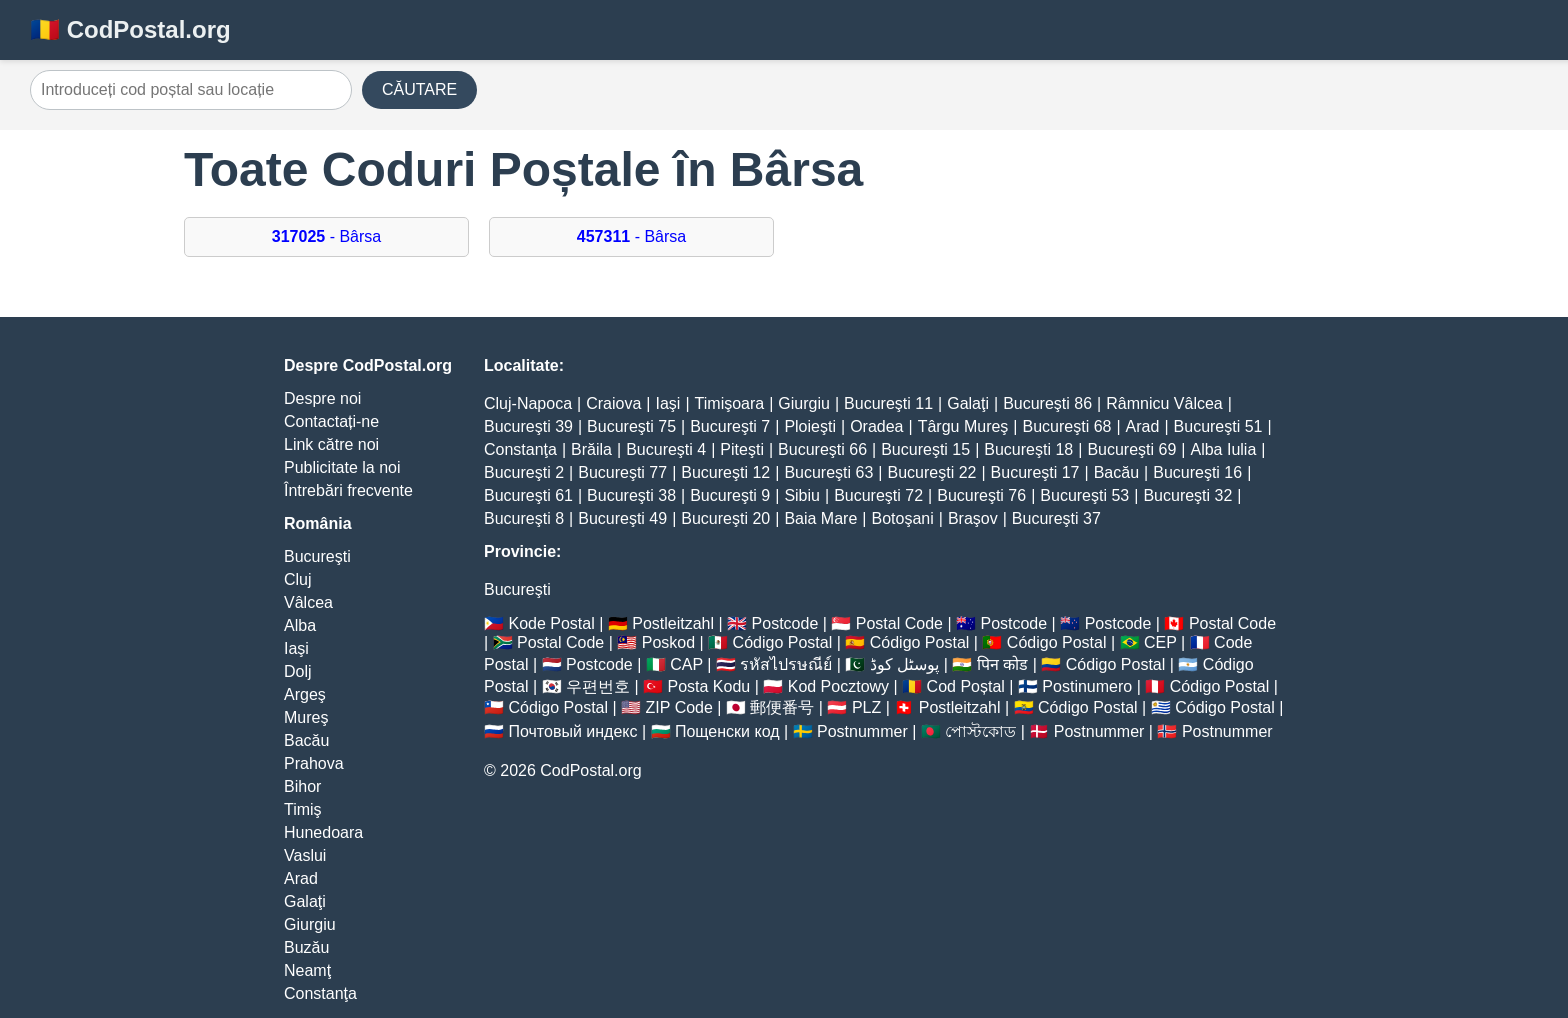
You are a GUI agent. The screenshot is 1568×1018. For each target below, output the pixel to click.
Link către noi (331, 444)
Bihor (302, 786)
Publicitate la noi (342, 467)
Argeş (305, 694)
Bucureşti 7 (730, 426)
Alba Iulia (1223, 449)
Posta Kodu (708, 686)
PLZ (866, 707)
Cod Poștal (966, 686)
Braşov (973, 518)
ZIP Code (679, 707)
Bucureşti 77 (622, 472)
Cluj (298, 579)
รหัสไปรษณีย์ (786, 664)
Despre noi (322, 398)
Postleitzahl (673, 623)
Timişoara (730, 403)
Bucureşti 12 (725, 472)
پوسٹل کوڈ (904, 664)
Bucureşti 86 (1047, 403)
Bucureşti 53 (1084, 495)
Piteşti (742, 449)
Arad (301, 878)
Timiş (303, 809)
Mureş (306, 717)
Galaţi (305, 901)
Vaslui (305, 855)
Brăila (591, 449)
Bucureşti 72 (878, 495)
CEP (1160, 642)
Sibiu (802, 495)
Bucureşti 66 (822, 449)
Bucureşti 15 (925, 449)
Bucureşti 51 (1218, 426)
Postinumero (1087, 686)
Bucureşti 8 (524, 518)
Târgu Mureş (963, 426)
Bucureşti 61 (528, 495)
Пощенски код (727, 731)
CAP (686, 664)
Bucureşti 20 (725, 518)
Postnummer (862, 731)
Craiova (613, 403)
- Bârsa (326, 236)
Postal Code (899, 623)
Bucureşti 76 (981, 495)
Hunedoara (323, 832)
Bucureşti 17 (1035, 472)
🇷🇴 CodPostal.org (130, 29)
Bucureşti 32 (1187, 495)
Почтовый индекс (572, 731)
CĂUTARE (419, 89)
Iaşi (296, 648)
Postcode (785, 623)
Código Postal (783, 642)
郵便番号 (782, 707)
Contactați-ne (331, 421)
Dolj (298, 671)
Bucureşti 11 (888, 403)
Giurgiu (310, 924)
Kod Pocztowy (838, 686)
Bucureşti (317, 556)
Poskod (668, 642)
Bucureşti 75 (631, 426)
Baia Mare (820, 518)
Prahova (314, 763)
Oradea (876, 426)
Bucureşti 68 (1067, 426)
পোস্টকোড (980, 731)
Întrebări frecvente (348, 490)
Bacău (306, 740)
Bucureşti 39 (528, 426)
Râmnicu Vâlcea (1164, 403)
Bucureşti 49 (622, 518)
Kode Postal (551, 623)
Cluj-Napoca (528, 403)
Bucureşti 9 (730, 495)
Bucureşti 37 (1056, 518)
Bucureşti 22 (931, 472)
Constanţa (320, 993)
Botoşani (902, 518)
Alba (300, 625)
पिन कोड (1002, 664)
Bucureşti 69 (1131, 449)
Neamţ (307, 970)
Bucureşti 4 (666, 449)
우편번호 (598, 686)
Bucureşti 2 (524, 472)
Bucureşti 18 (1028, 449)
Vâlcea (308, 602)
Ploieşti (810, 426)
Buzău (306, 947)
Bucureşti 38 (631, 495)
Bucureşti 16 (1197, 472)
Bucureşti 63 (828, 472)
